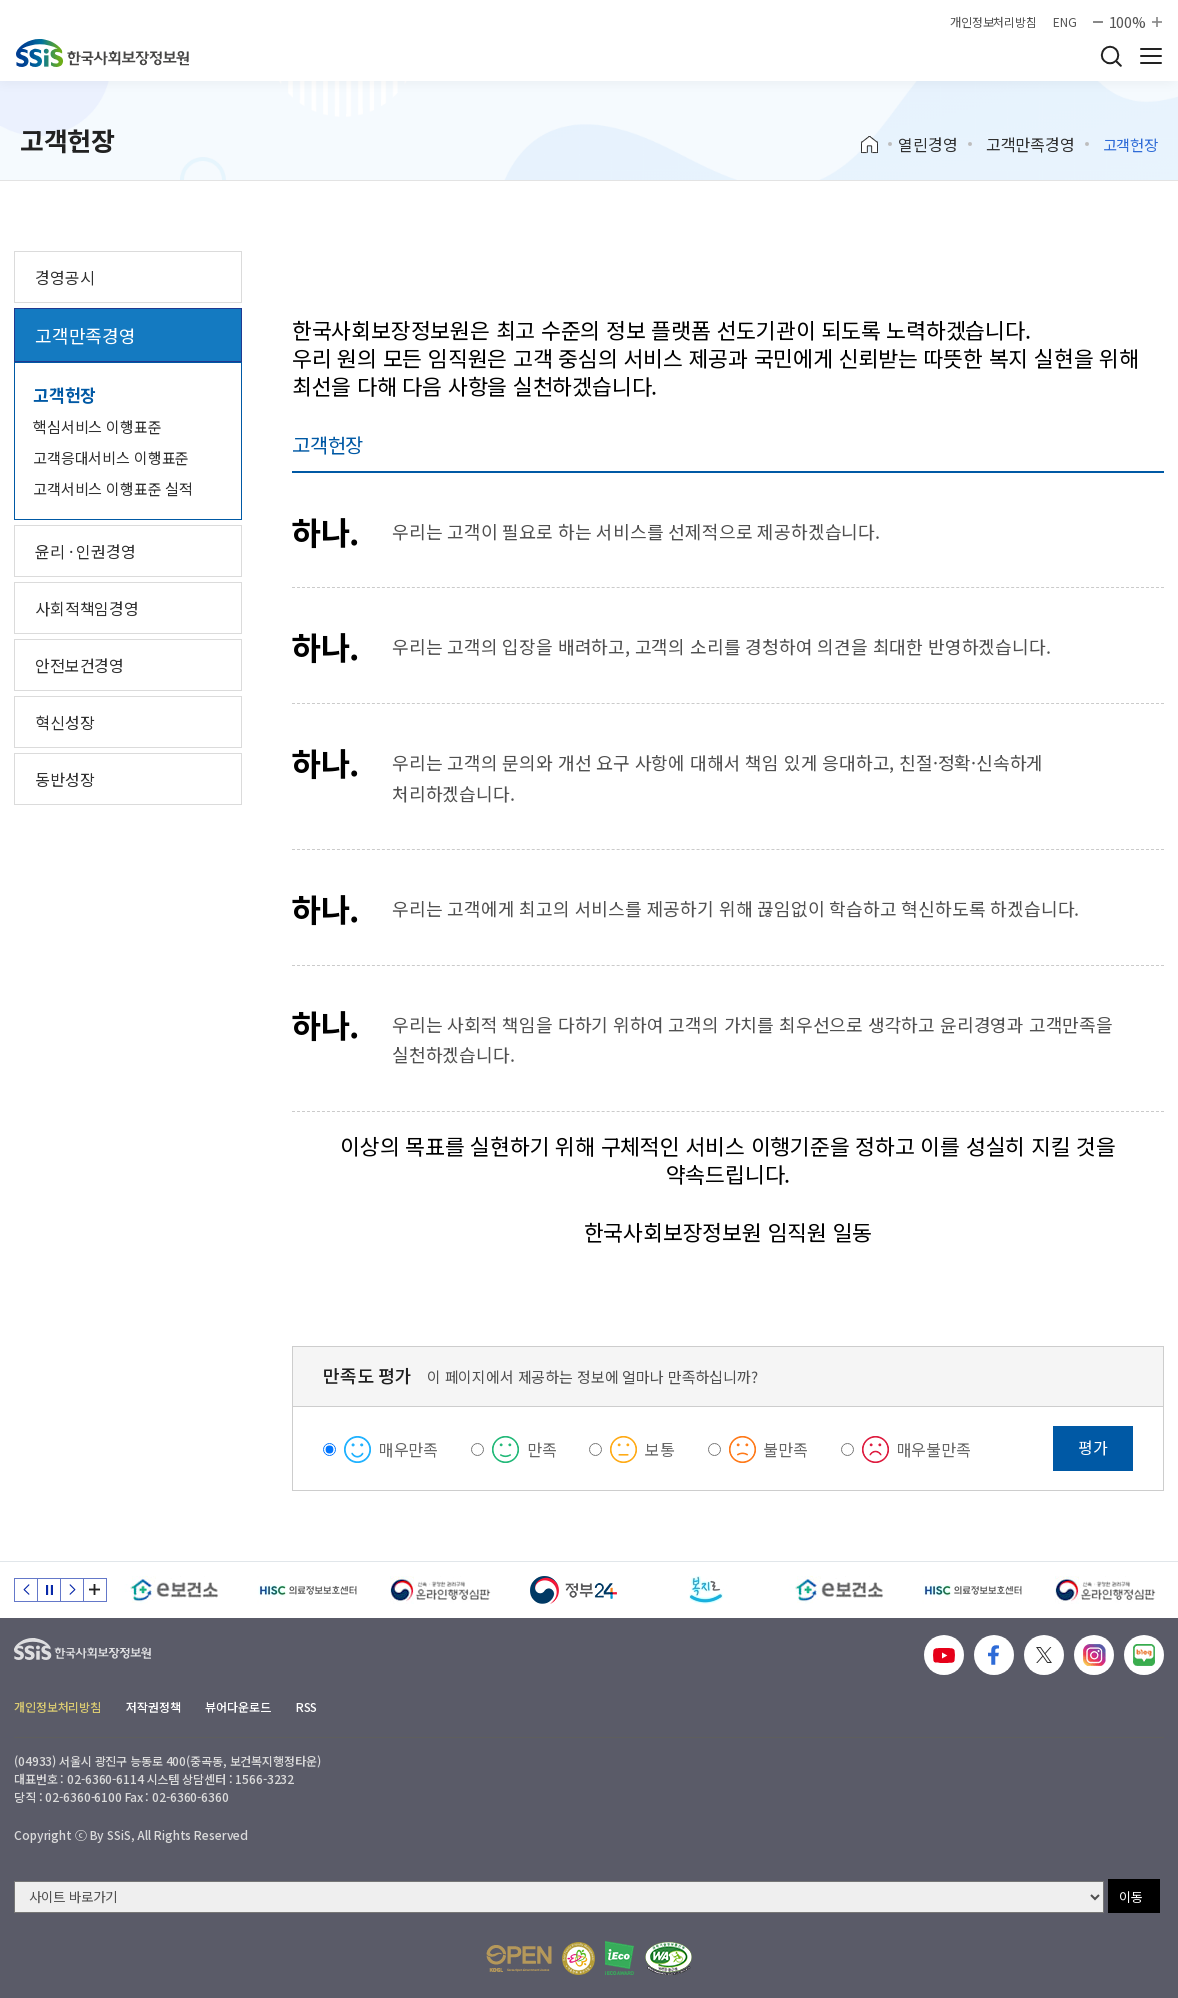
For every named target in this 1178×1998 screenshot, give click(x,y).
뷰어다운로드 (237, 1706)
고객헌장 (64, 394)
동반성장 (64, 779)
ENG (1065, 22)
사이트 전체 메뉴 (1151, 56)
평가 (1093, 1447)
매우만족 (408, 1449)
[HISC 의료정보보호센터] (307, 1590)
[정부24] (573, 1590)
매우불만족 (934, 1449)
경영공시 (64, 277)
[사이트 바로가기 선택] (559, 1897)
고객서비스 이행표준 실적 (113, 488)
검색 (1111, 56)
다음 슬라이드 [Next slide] (72, 1590)
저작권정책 (153, 1706)
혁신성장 (64, 722)
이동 (1131, 1896)
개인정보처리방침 (993, 22)
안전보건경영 (79, 665)
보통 (660, 1449)
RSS (307, 1706)
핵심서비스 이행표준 (97, 426)
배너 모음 (95, 1590)
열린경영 (927, 144)
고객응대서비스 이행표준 (111, 457)
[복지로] (706, 1590)
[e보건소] (174, 1590)
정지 (49, 1590)
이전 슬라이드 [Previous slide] (26, 1590)
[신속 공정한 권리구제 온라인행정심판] (440, 1590)
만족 (542, 1449)
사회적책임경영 (87, 608)
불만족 (785, 1449)
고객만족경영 (1030, 144)
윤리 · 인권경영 (85, 551)
